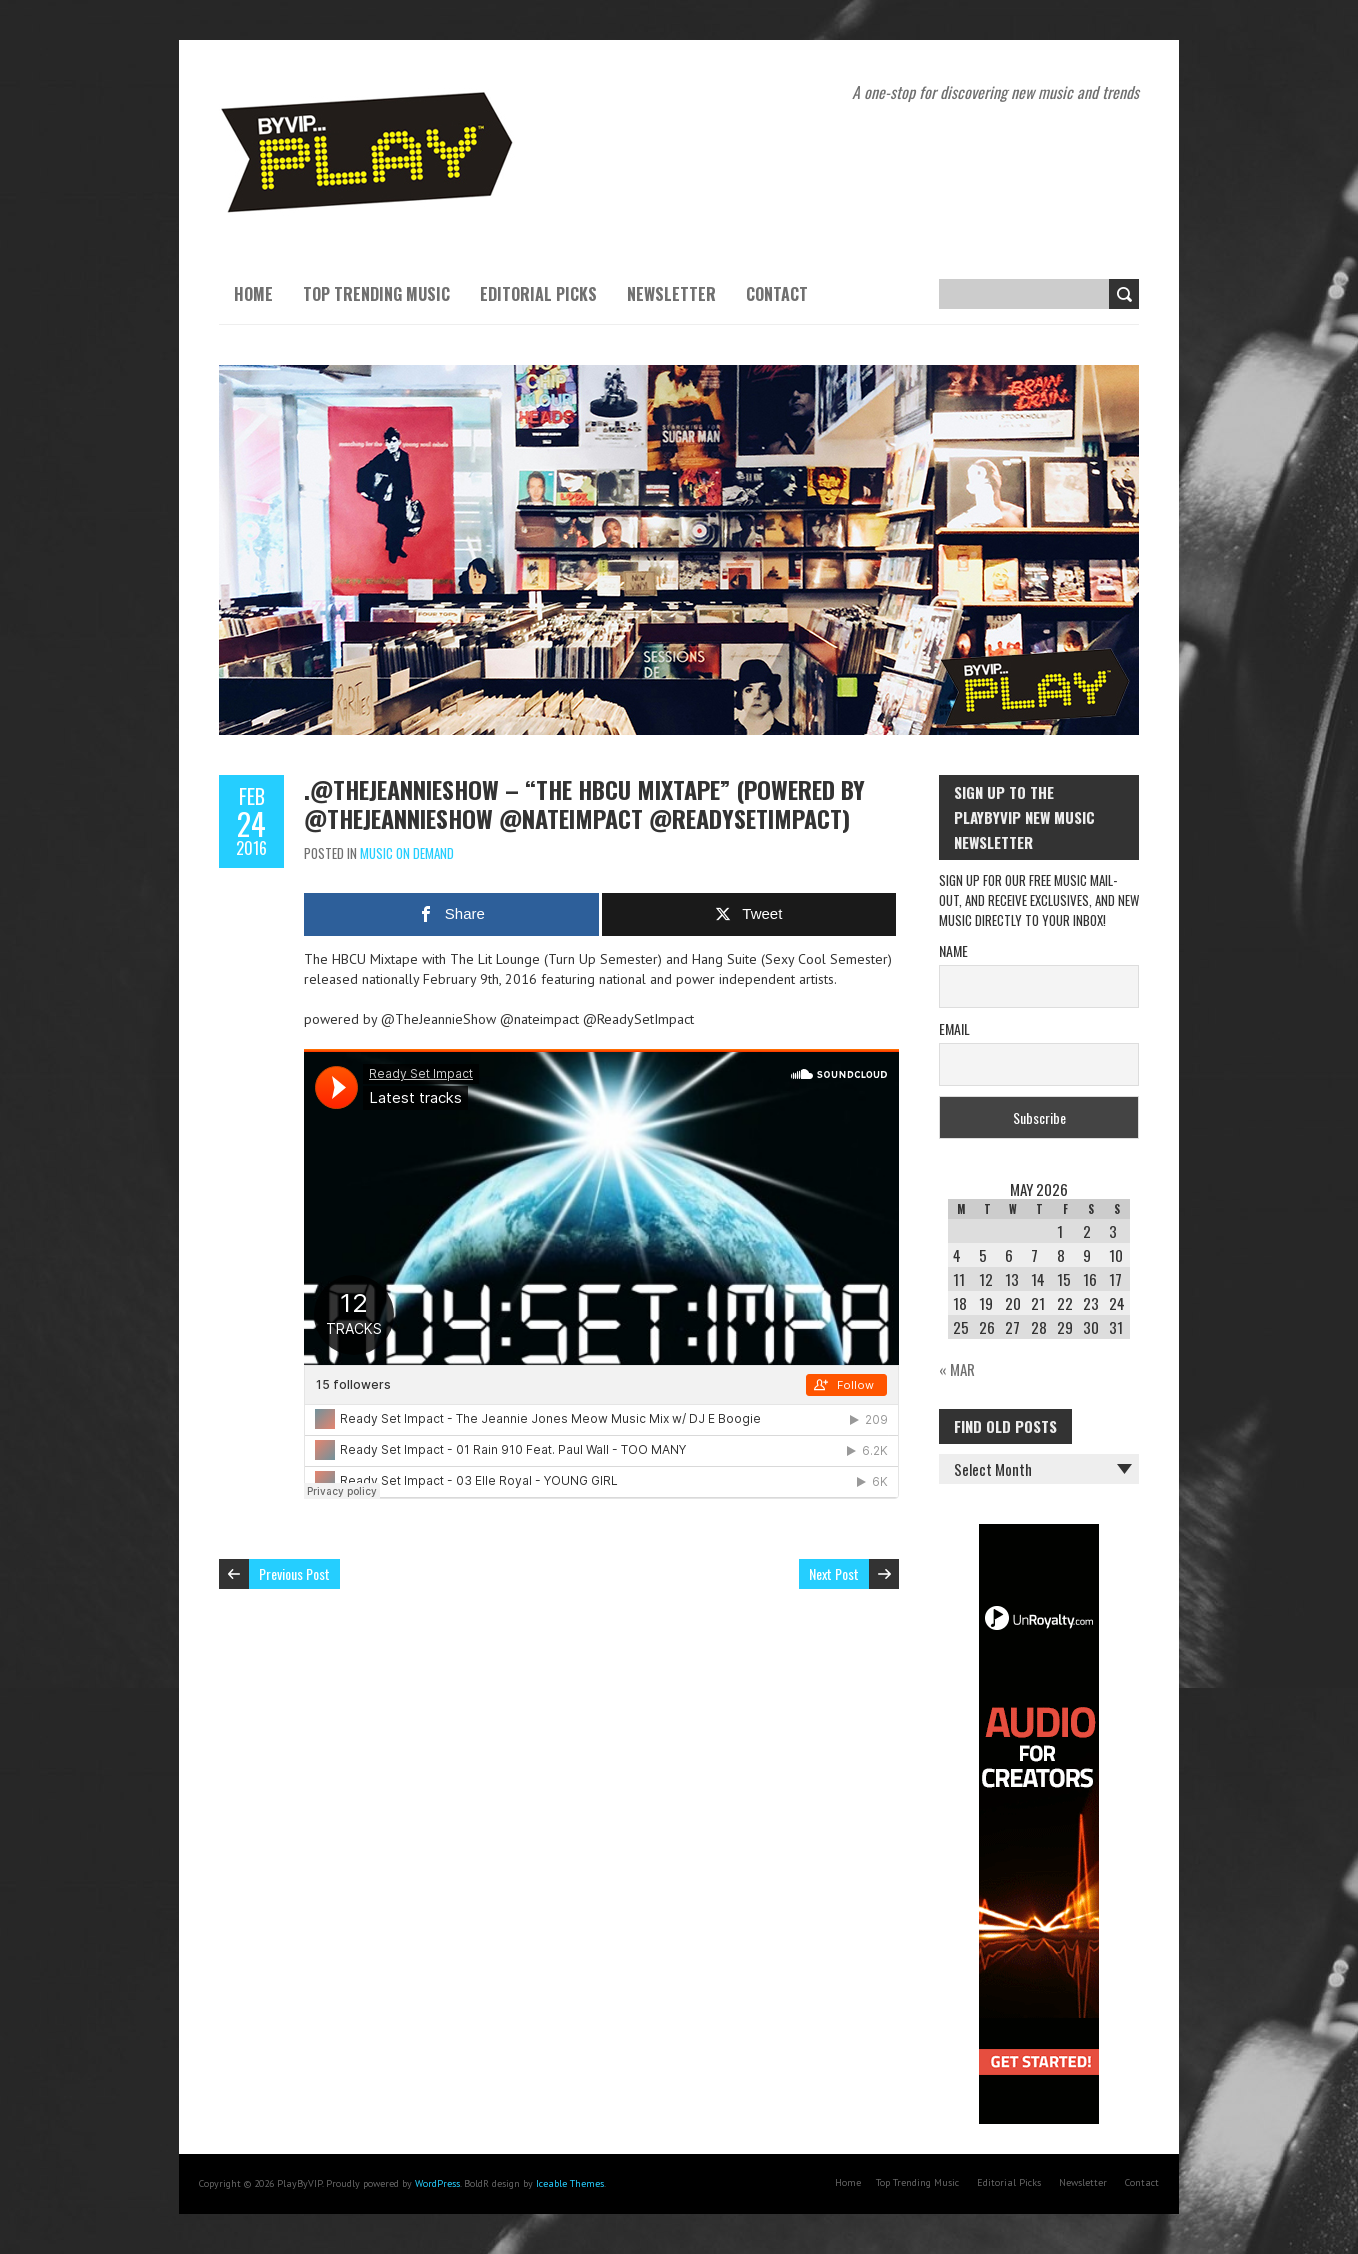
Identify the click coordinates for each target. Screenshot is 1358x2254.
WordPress (437, 2183)
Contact (777, 294)
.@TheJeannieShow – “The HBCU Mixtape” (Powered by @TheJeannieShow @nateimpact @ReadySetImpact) (584, 803)
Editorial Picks (538, 294)
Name (953, 950)
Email (954, 1028)
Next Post (834, 1573)
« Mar (957, 1369)
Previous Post (294, 1573)
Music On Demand (407, 853)
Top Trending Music (376, 294)
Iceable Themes (570, 2183)
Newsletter (671, 294)
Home (253, 294)
